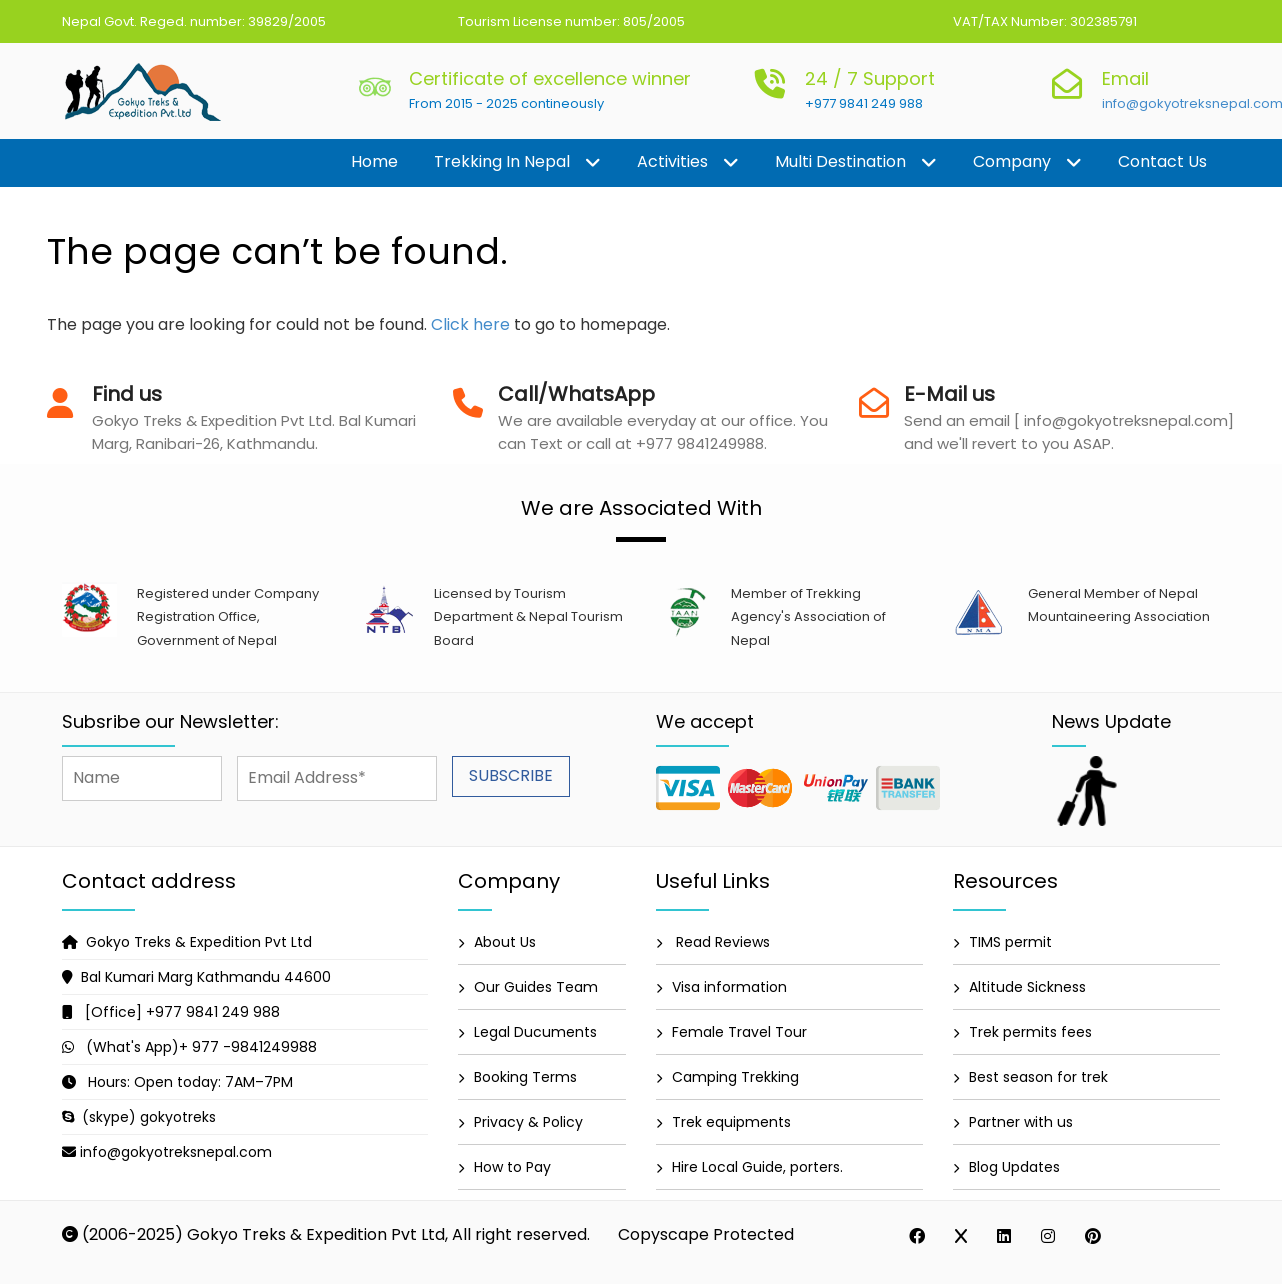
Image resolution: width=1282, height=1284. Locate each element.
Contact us (1162, 161)
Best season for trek (1038, 1077)
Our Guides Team (536, 987)
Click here (470, 324)
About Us (505, 942)
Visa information (729, 987)
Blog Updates (1014, 1167)
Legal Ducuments (535, 1032)
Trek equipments (731, 1122)
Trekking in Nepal (517, 163)
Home (374, 161)
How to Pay (512, 1167)
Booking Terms (525, 1077)
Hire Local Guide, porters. (757, 1167)
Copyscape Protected (706, 1234)
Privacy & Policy (528, 1122)
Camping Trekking (735, 1077)
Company (1027, 163)
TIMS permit (1010, 942)
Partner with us (1021, 1122)
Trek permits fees (1030, 1032)
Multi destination (856, 163)
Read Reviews (721, 942)
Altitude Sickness (1027, 987)
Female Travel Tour (739, 1032)
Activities (688, 163)
